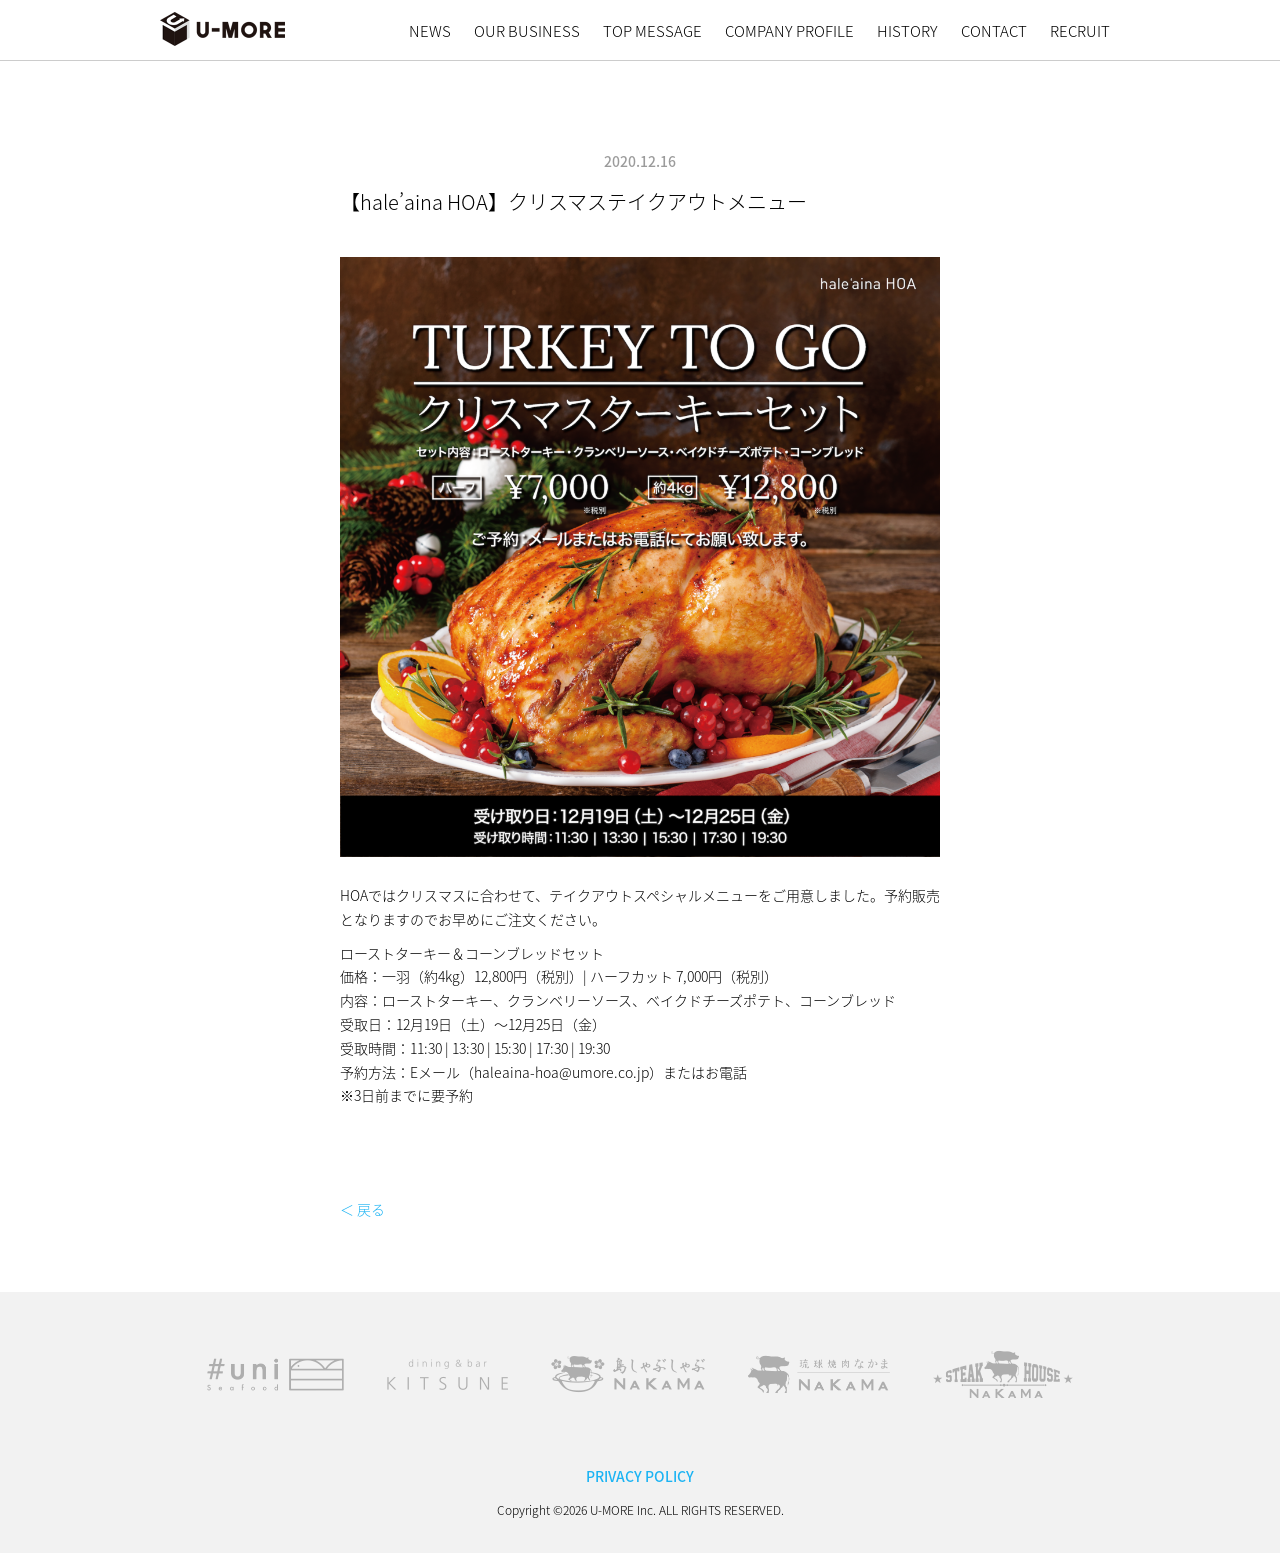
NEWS (430, 31)
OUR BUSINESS (527, 31)
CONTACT (994, 31)
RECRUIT (1080, 31)
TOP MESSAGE (652, 31)
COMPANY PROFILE (789, 31)
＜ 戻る (362, 1209)
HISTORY (907, 31)
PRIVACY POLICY (640, 1476)
